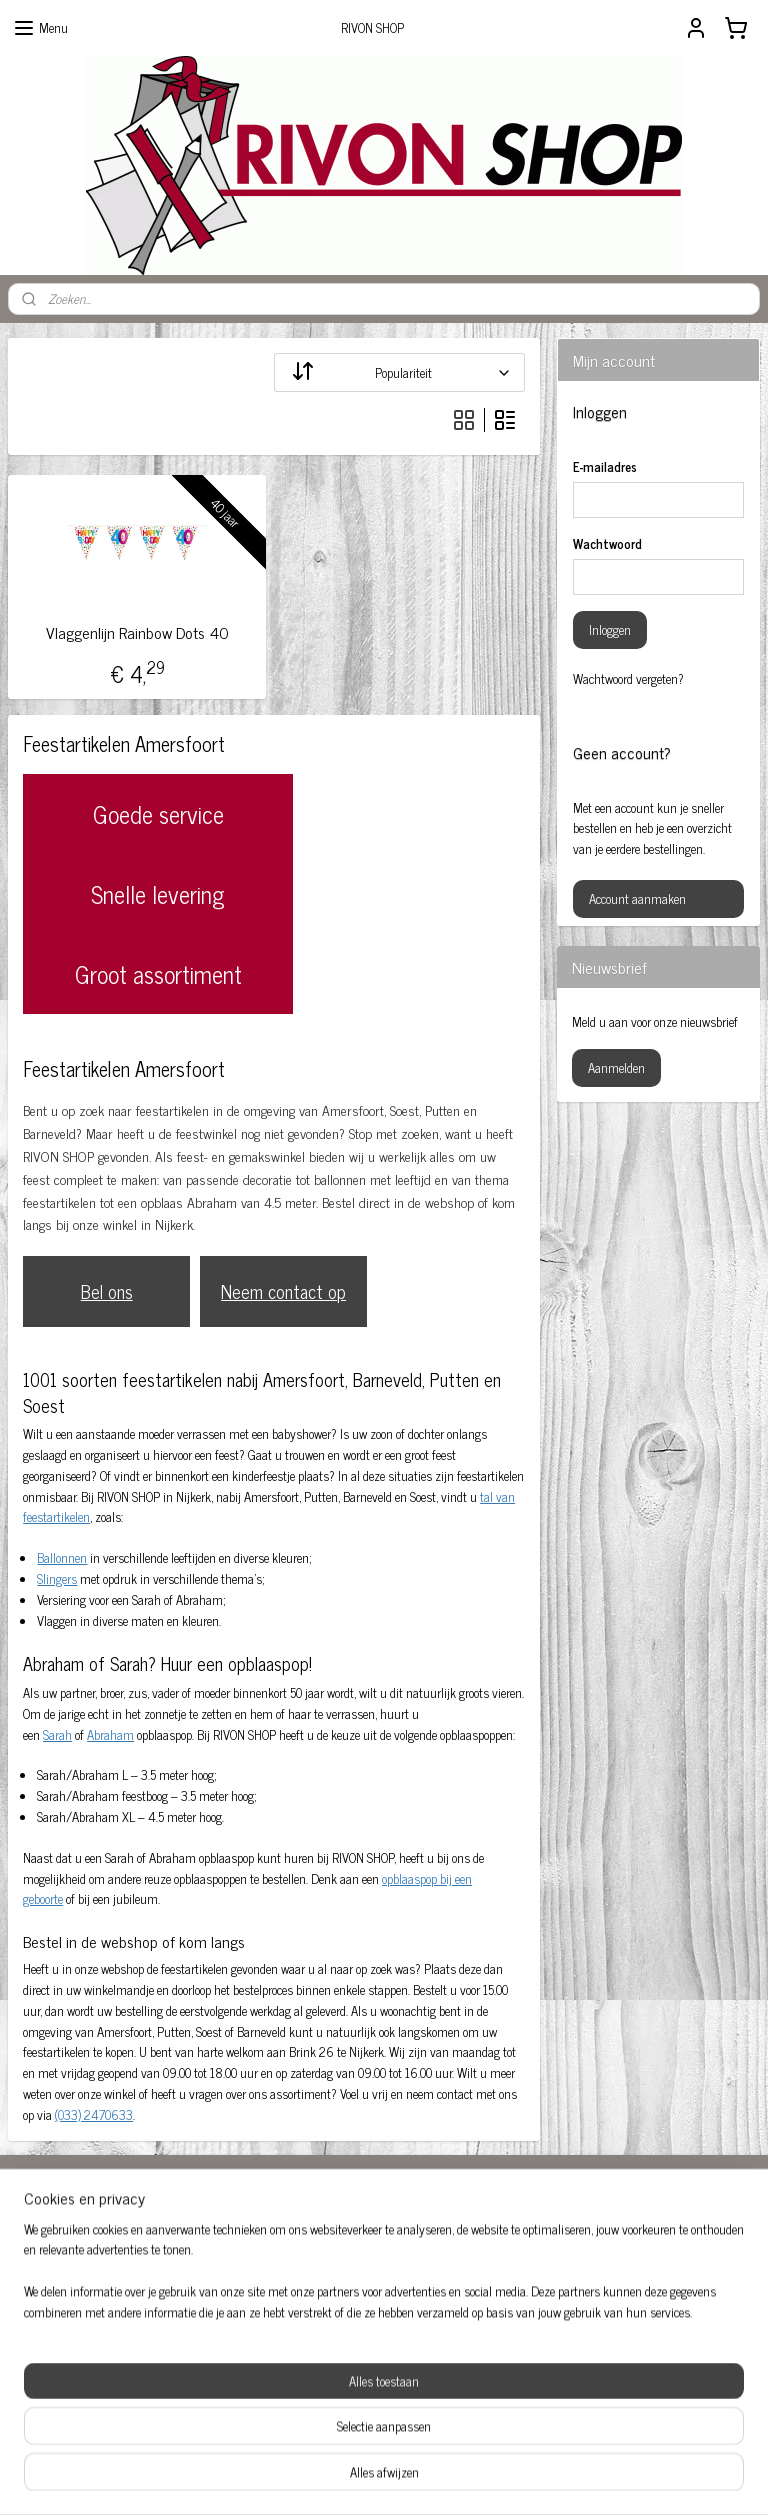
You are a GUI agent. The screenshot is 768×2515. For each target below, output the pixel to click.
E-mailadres (605, 467)
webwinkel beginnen (418, 2478)
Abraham (110, 1734)
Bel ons (107, 1291)
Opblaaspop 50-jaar (587, 2280)
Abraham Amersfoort (80, 2235)
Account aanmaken (637, 898)
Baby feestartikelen (75, 2256)
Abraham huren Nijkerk (343, 2239)
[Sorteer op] (399, 372)
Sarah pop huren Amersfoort (98, 2380)
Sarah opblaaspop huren (88, 2359)
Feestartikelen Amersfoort (347, 2280)
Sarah (57, 1734)
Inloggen (610, 629)
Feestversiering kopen (593, 2239)
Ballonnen (62, 1557)
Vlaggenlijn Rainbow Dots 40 (137, 632)
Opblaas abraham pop (594, 2259)
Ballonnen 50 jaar (71, 2277)
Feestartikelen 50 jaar (337, 2259)
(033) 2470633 (94, 2114)
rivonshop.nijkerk (331, 2320)
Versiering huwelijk (75, 2400)
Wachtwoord (607, 544)
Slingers (57, 1578)
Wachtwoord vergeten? (628, 679)
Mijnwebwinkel (553, 2478)
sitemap (333, 2478)
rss (363, 2478)
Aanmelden (616, 1067)
